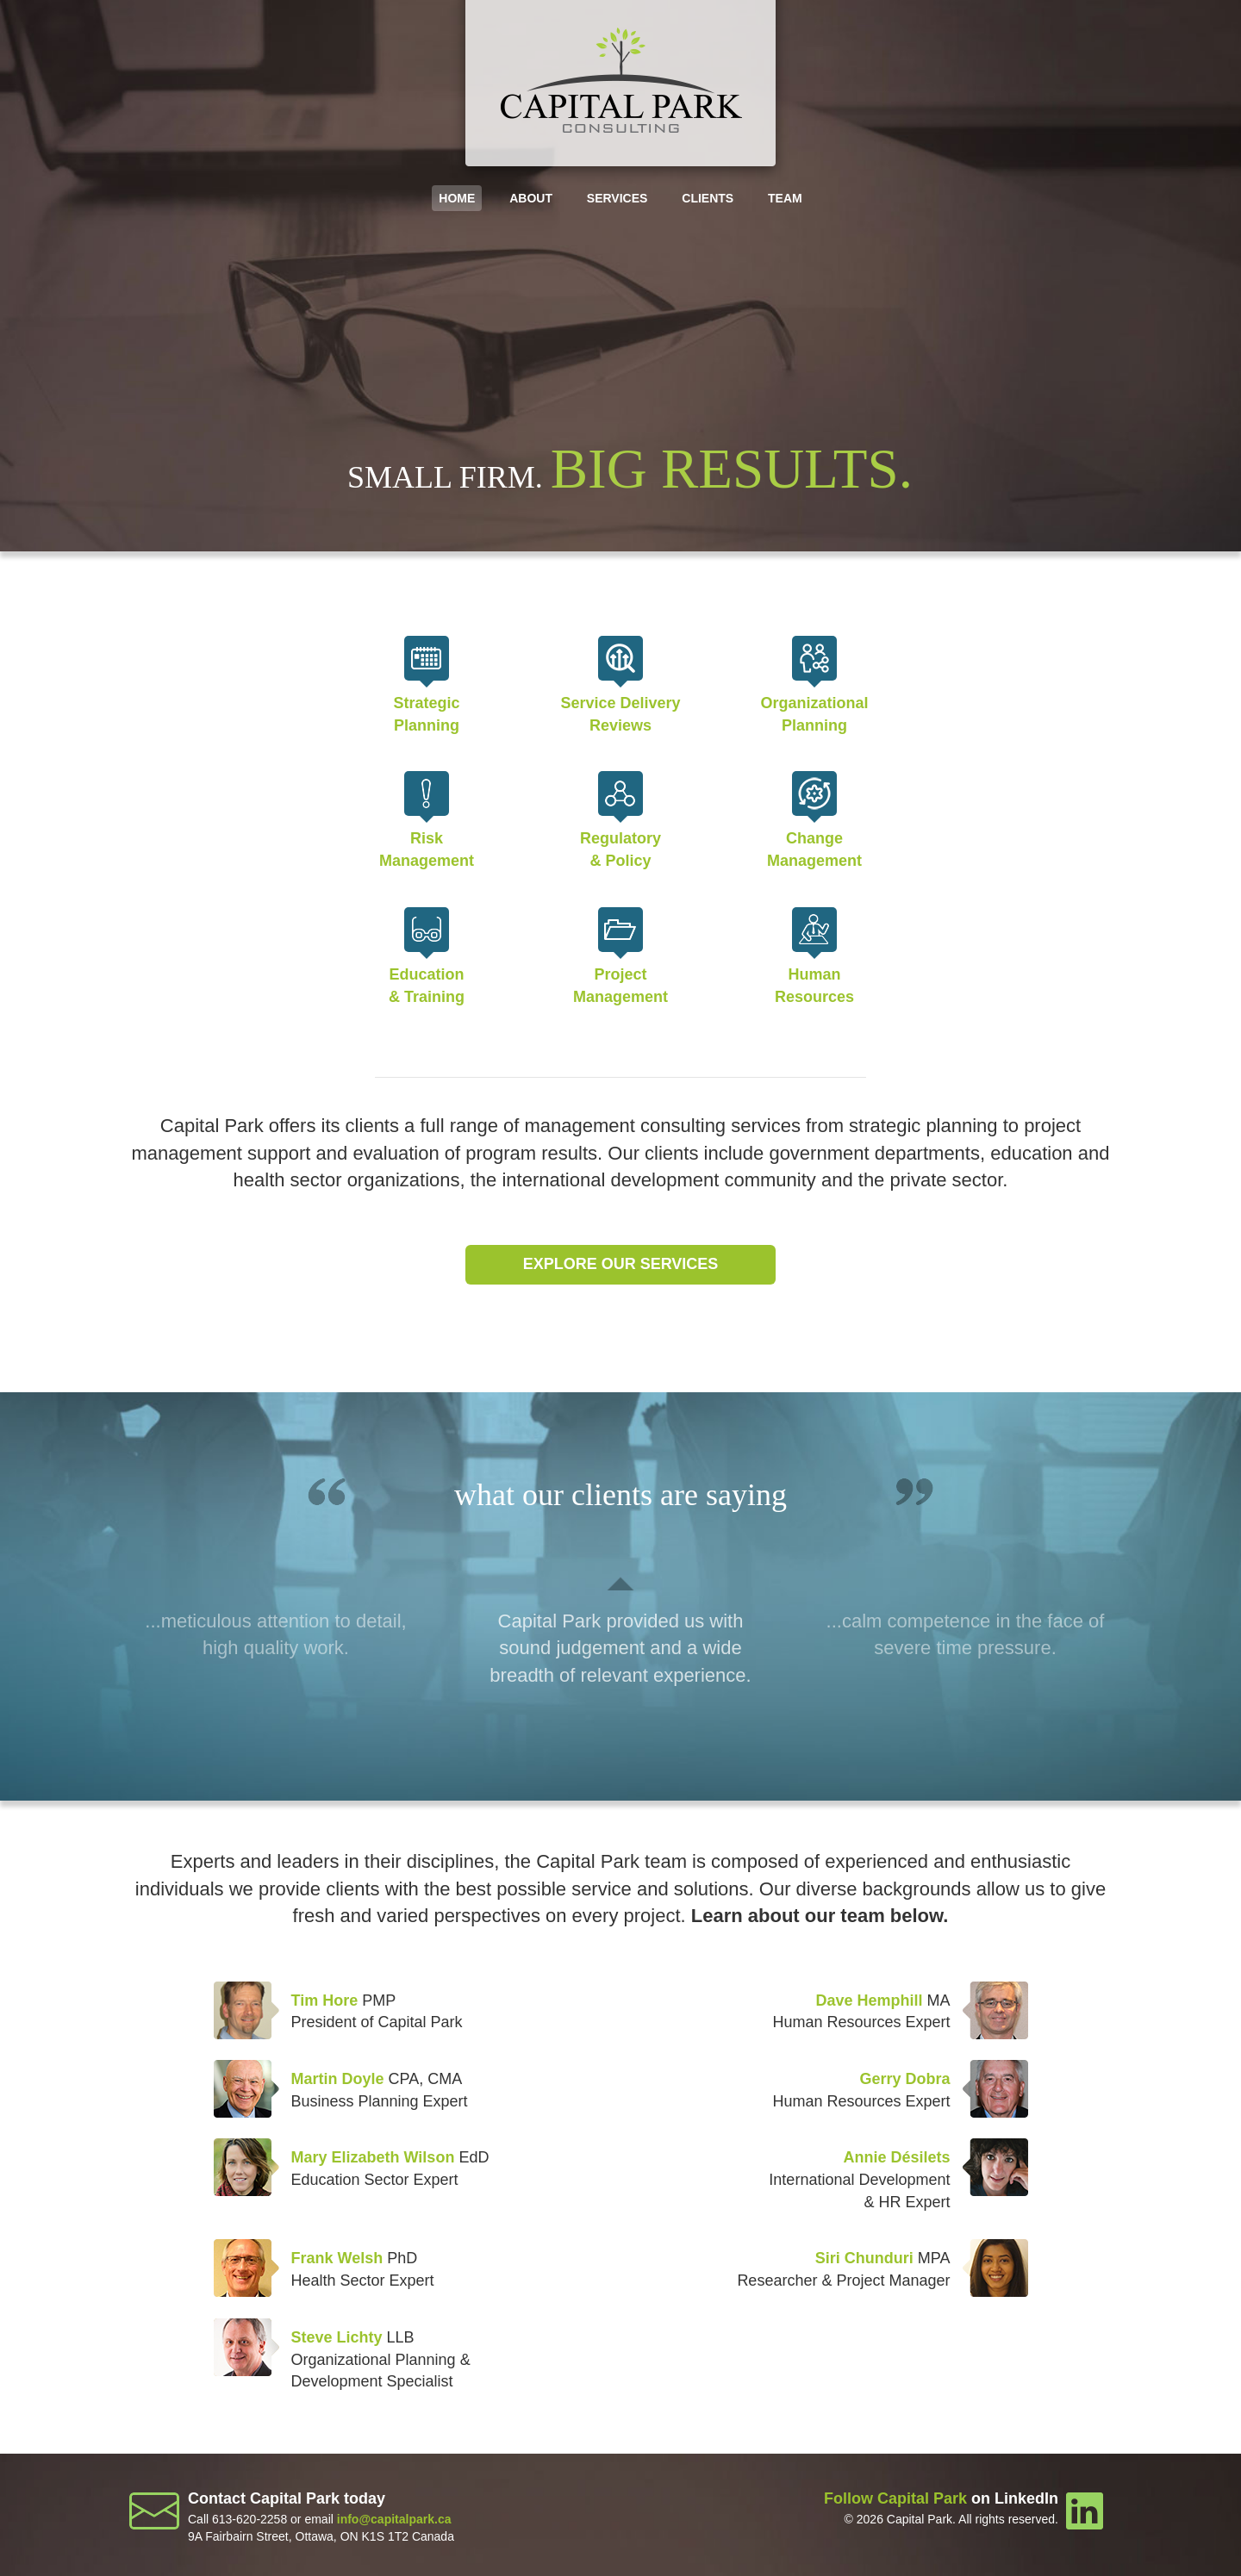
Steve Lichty (337, 2337)
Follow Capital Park (895, 2498)
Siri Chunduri (864, 2258)
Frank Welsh (337, 2258)
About (530, 198)
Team (785, 198)
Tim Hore (325, 2000)
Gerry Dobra (904, 2079)
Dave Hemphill (868, 2000)
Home (457, 198)
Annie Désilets (896, 2157)
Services (617, 198)
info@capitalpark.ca (394, 2519)
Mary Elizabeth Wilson (373, 2157)
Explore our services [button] (621, 1263)
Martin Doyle (337, 2079)
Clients (707, 198)
